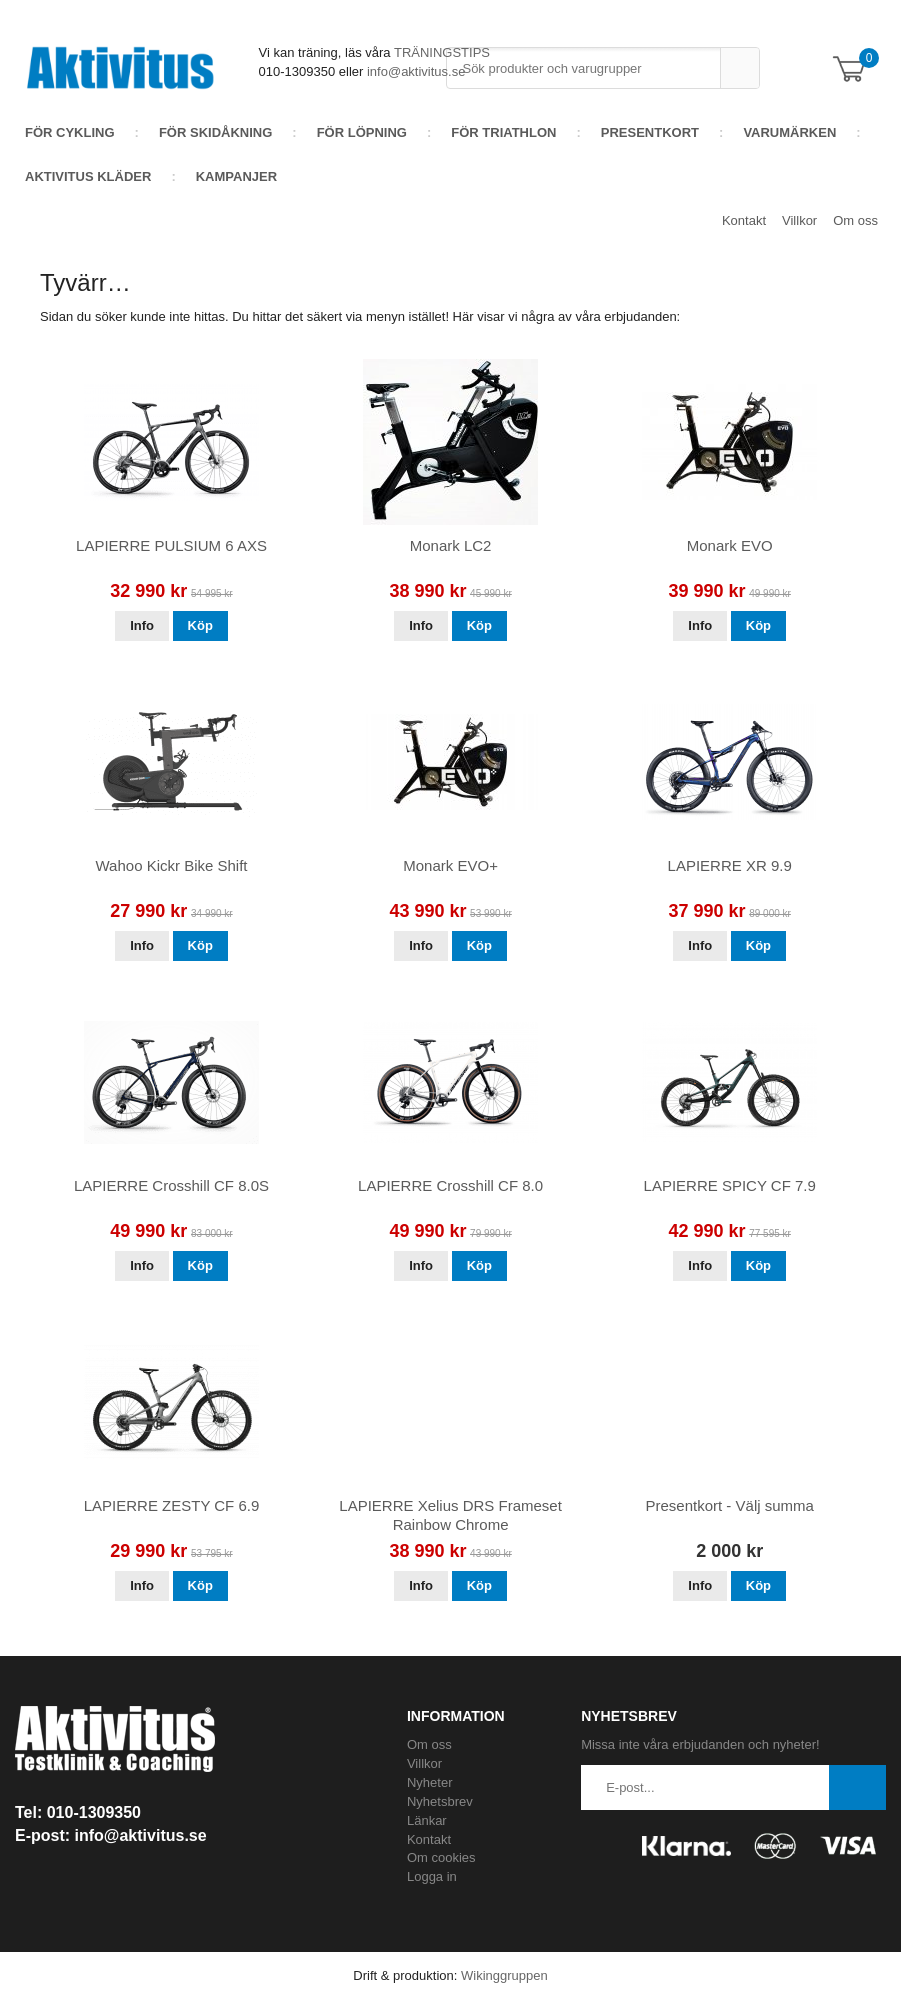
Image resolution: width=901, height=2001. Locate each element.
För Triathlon (503, 132)
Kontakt (744, 220)
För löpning (362, 132)
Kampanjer (236, 176)
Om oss (855, 220)
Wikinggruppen (504, 1975)
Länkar (427, 1820)
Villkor (799, 220)
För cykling (70, 132)
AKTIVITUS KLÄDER (88, 176)
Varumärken (789, 132)
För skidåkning (215, 132)
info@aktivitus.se (416, 71)
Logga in (432, 1876)
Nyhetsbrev (440, 1801)
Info (142, 625)
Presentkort (650, 132)
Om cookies (441, 1857)
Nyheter (430, 1782)
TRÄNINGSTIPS (442, 52)
